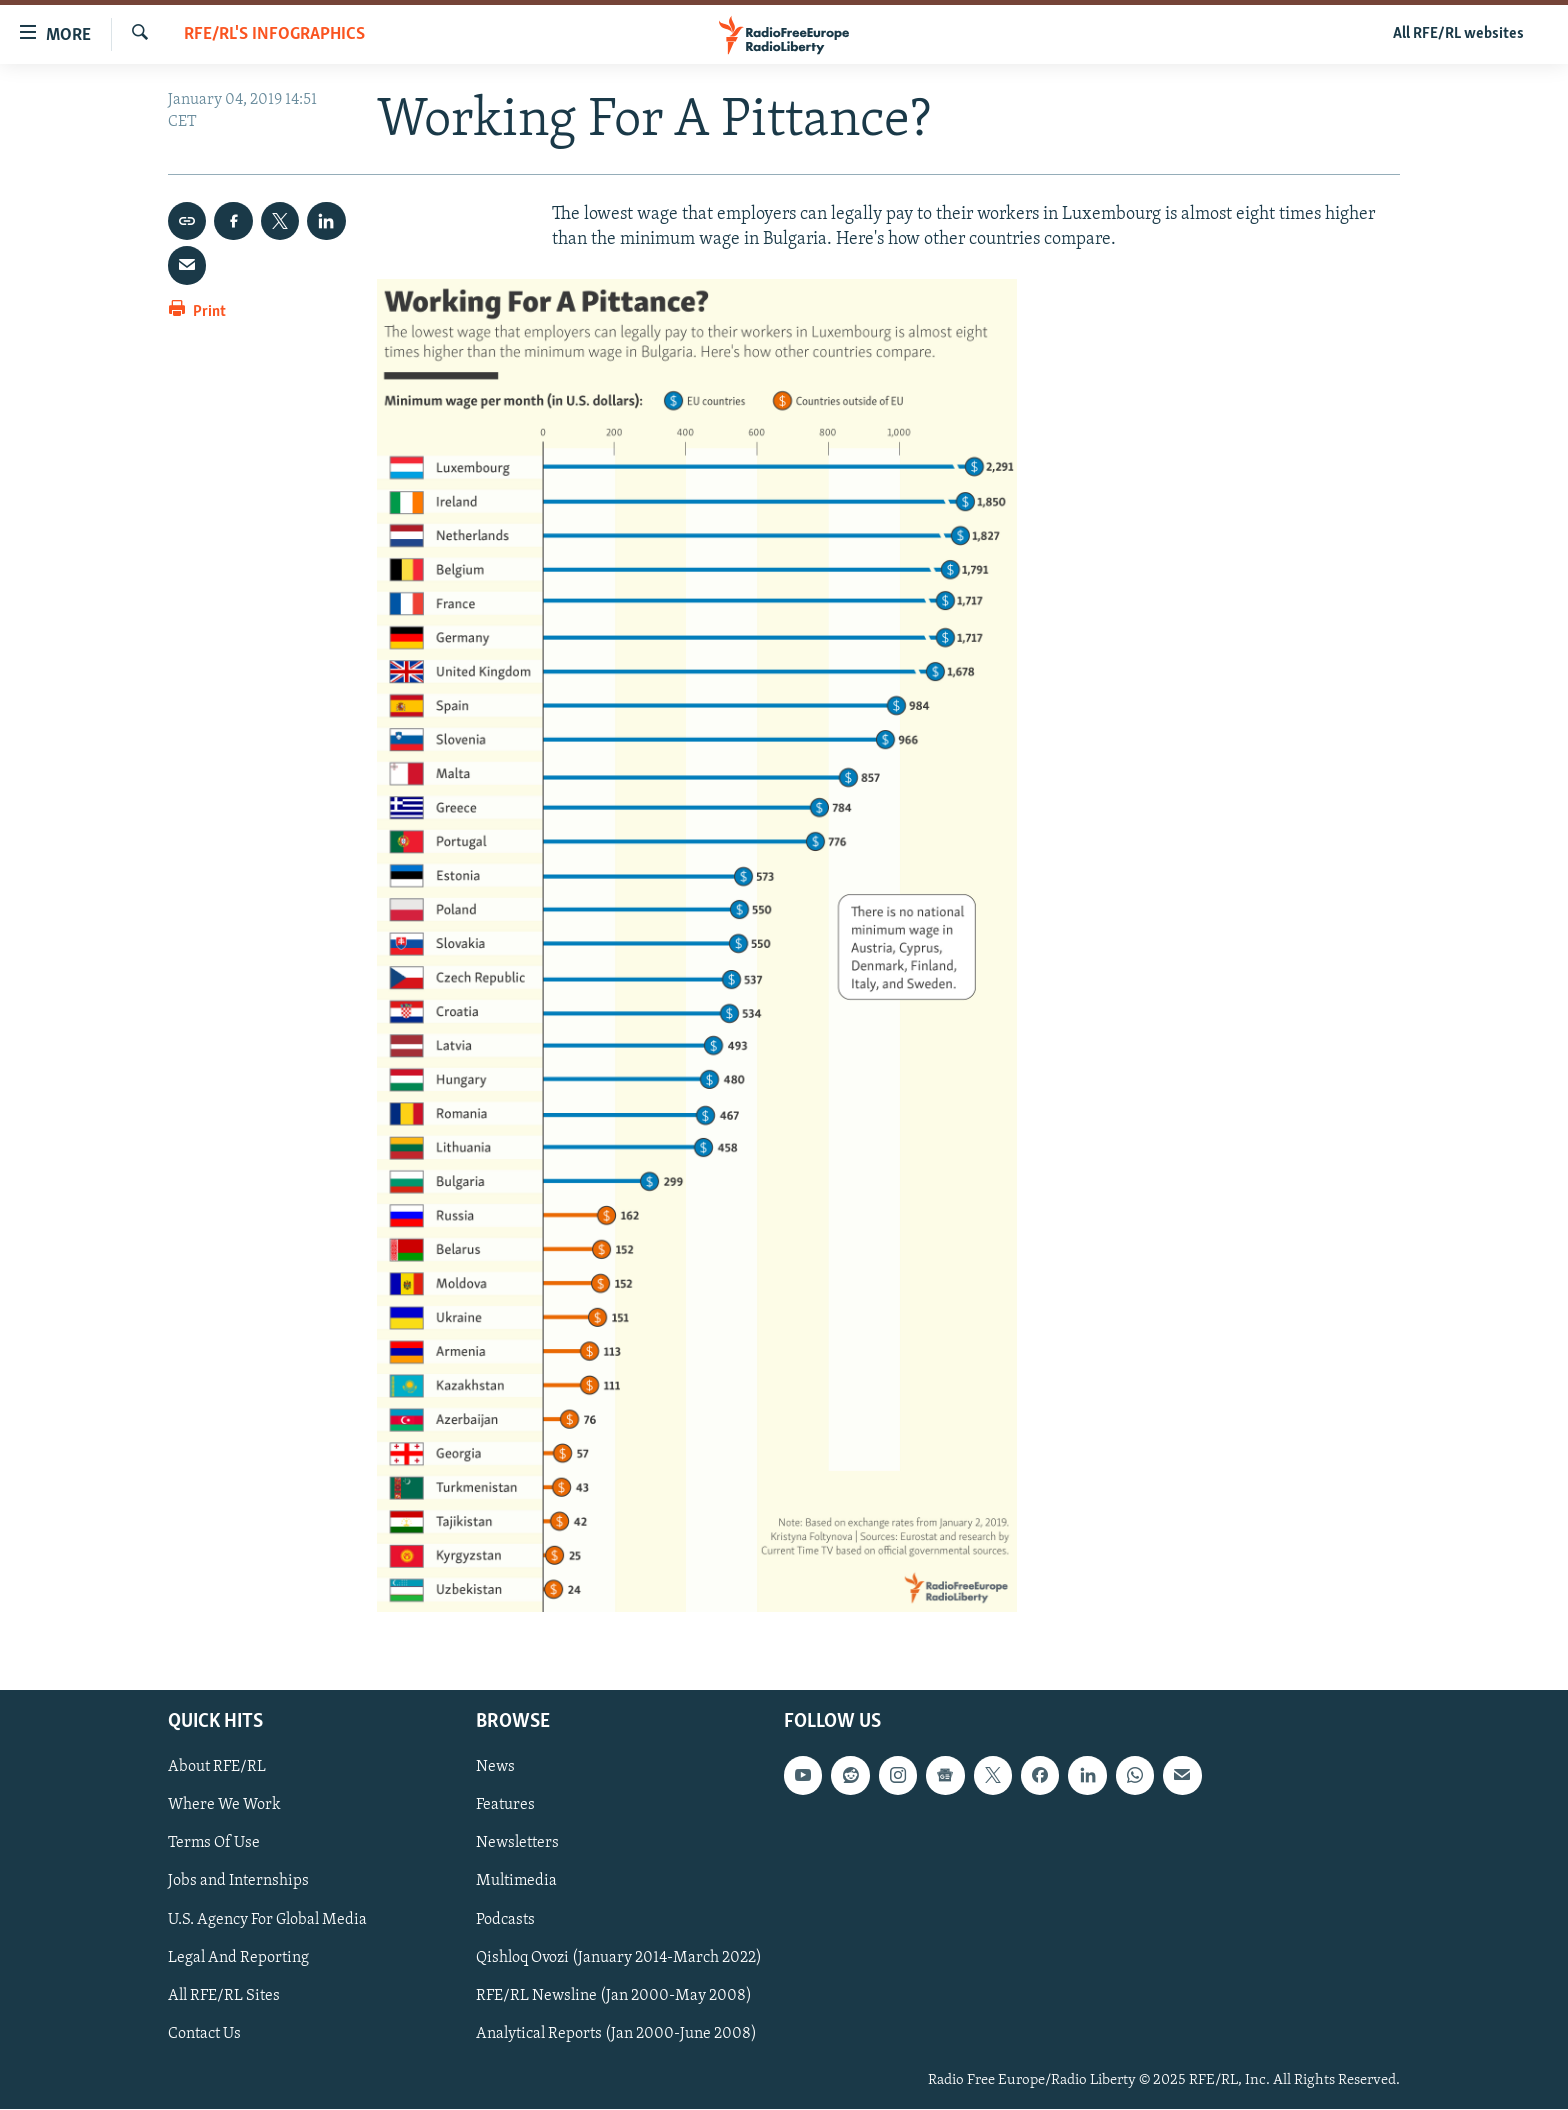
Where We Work (224, 1806)
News (495, 1768)
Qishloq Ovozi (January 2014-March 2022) (619, 1958)
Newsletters (517, 1844)
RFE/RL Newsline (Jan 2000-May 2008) (614, 1996)
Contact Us (204, 2034)
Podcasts (505, 1920)
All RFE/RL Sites (224, 1996)
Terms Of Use (214, 1844)
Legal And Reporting (238, 1958)
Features (505, 1806)
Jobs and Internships (238, 1882)
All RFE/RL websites (1458, 34)
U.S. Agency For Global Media (267, 1920)
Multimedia (516, 1882)
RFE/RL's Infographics (274, 34)
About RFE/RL (217, 1768)
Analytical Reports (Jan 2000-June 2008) (616, 2034)
